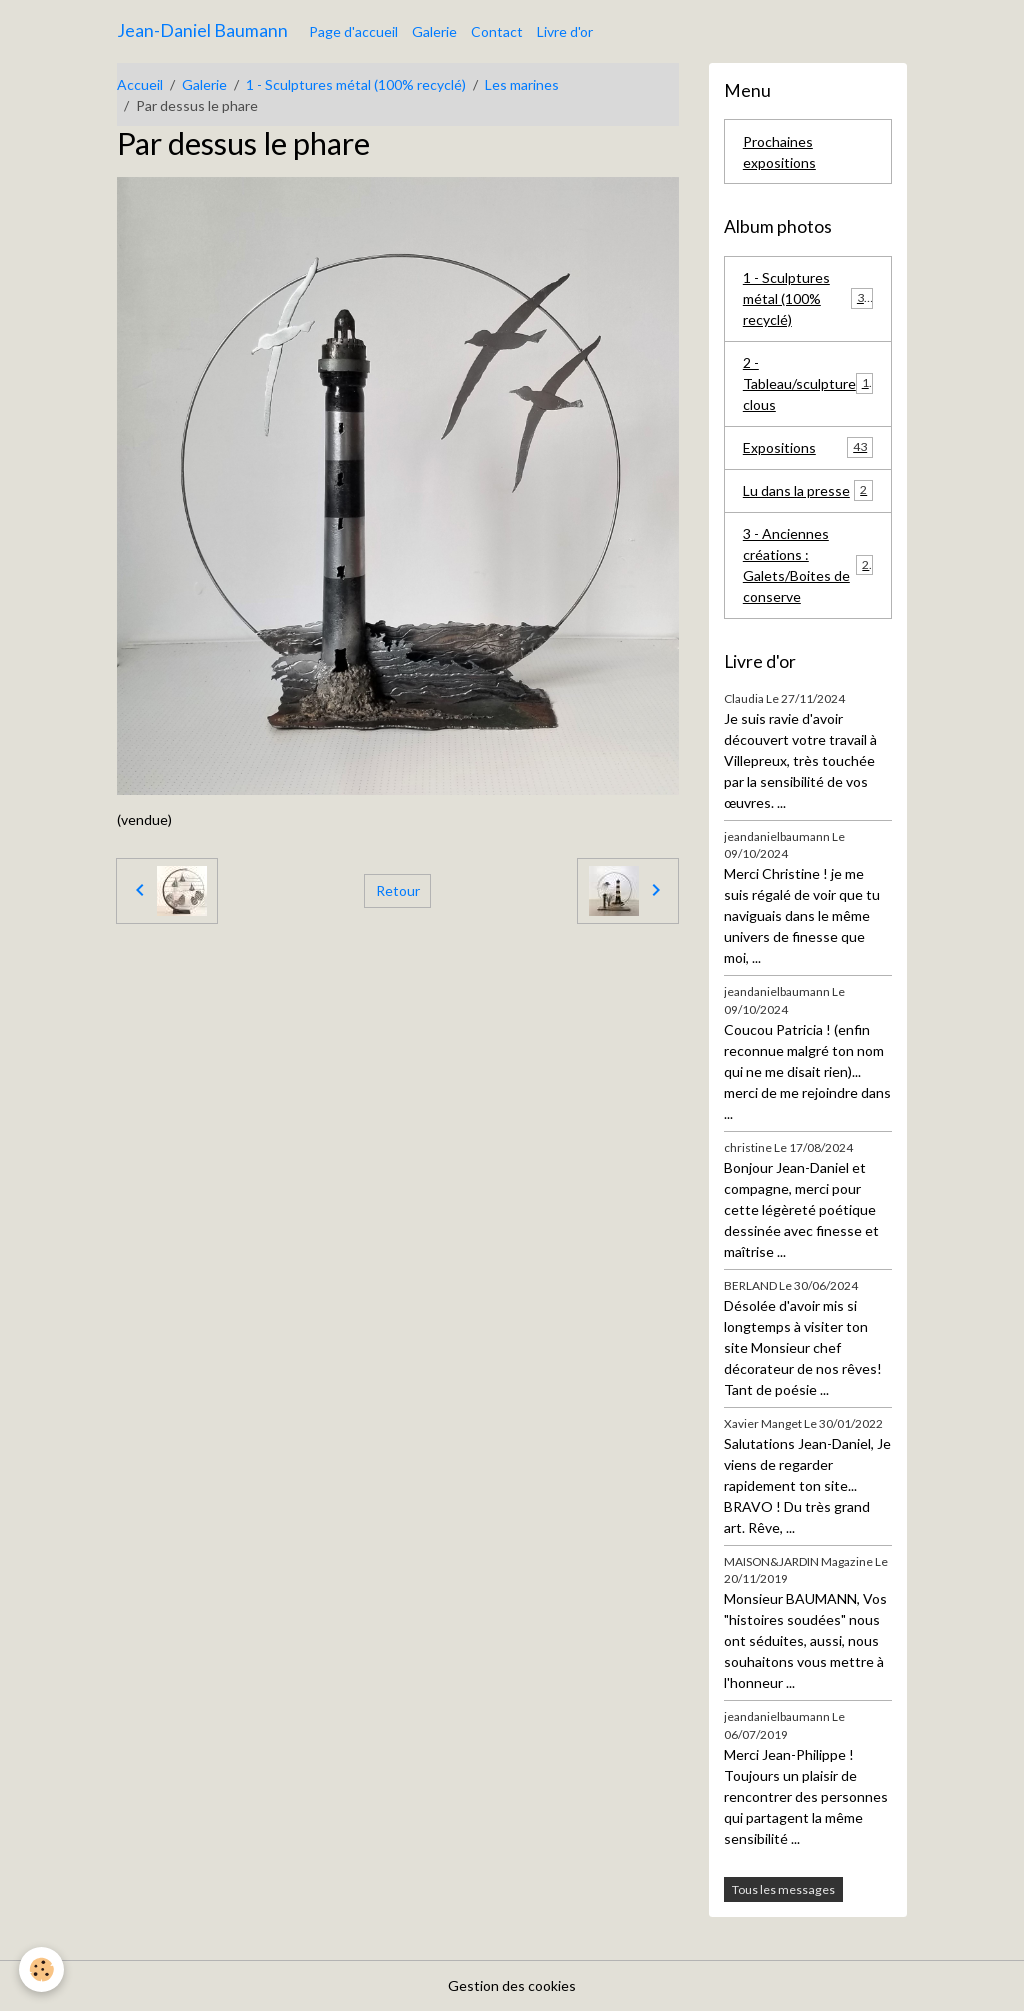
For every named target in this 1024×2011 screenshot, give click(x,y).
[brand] (202, 31)
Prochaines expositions (779, 152)
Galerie (434, 31)
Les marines (522, 84)
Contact (497, 31)
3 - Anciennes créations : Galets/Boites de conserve (810, 565)
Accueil (140, 84)
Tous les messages (783, 1889)
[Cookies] (42, 1969)
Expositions (808, 447)
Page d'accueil (353, 31)
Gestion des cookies (512, 1985)
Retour (398, 890)
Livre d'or (565, 31)
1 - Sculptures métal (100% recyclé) (356, 84)
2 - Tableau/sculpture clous (809, 383)
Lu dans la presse (808, 490)
